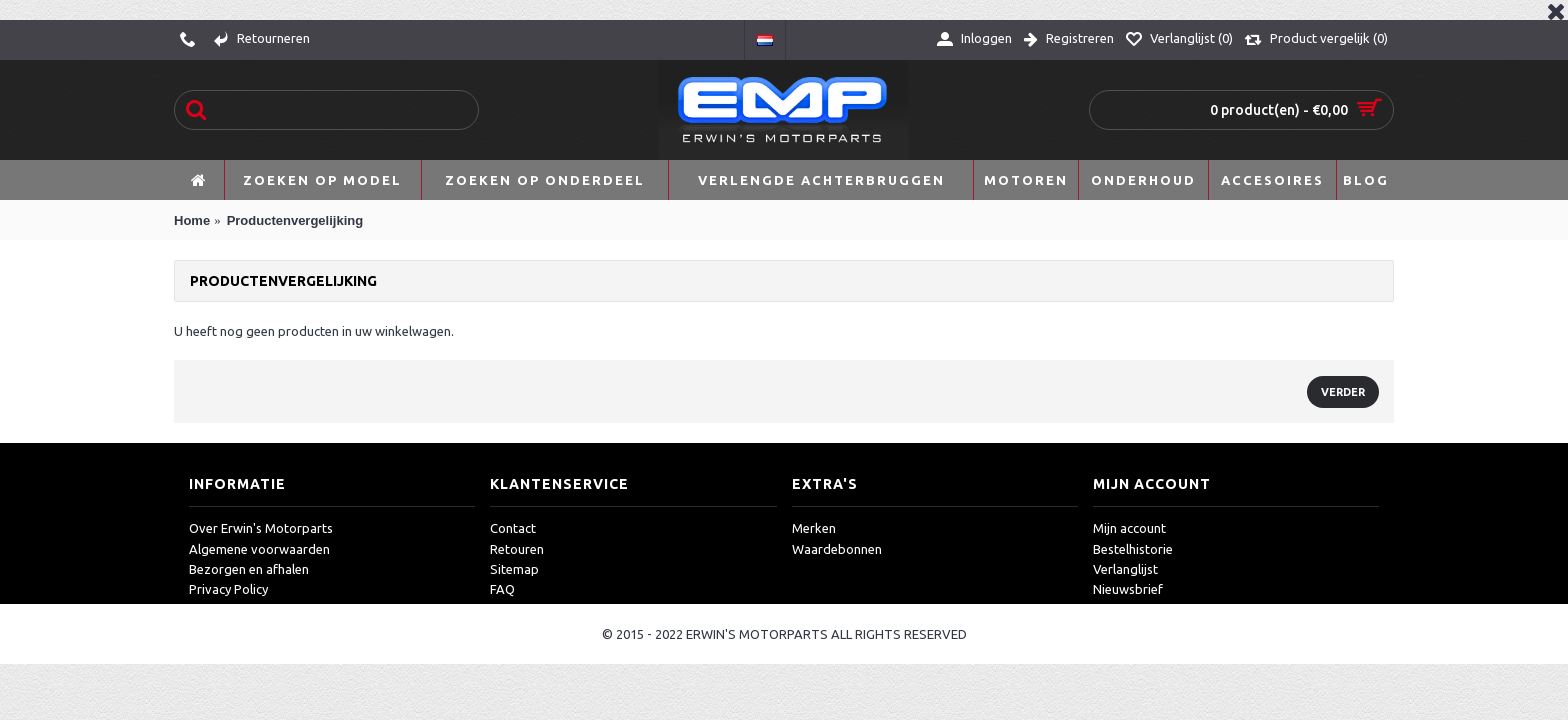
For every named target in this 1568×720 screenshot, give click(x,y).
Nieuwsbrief (1128, 589)
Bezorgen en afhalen (249, 569)
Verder (1343, 392)
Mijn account (1129, 528)
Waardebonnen (837, 549)
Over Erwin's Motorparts (261, 528)
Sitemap (514, 569)
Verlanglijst (1125, 569)
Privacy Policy (228, 589)
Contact (513, 528)
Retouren (517, 549)
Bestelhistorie (1133, 549)
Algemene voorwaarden (259, 549)
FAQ (502, 589)
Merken (814, 528)
